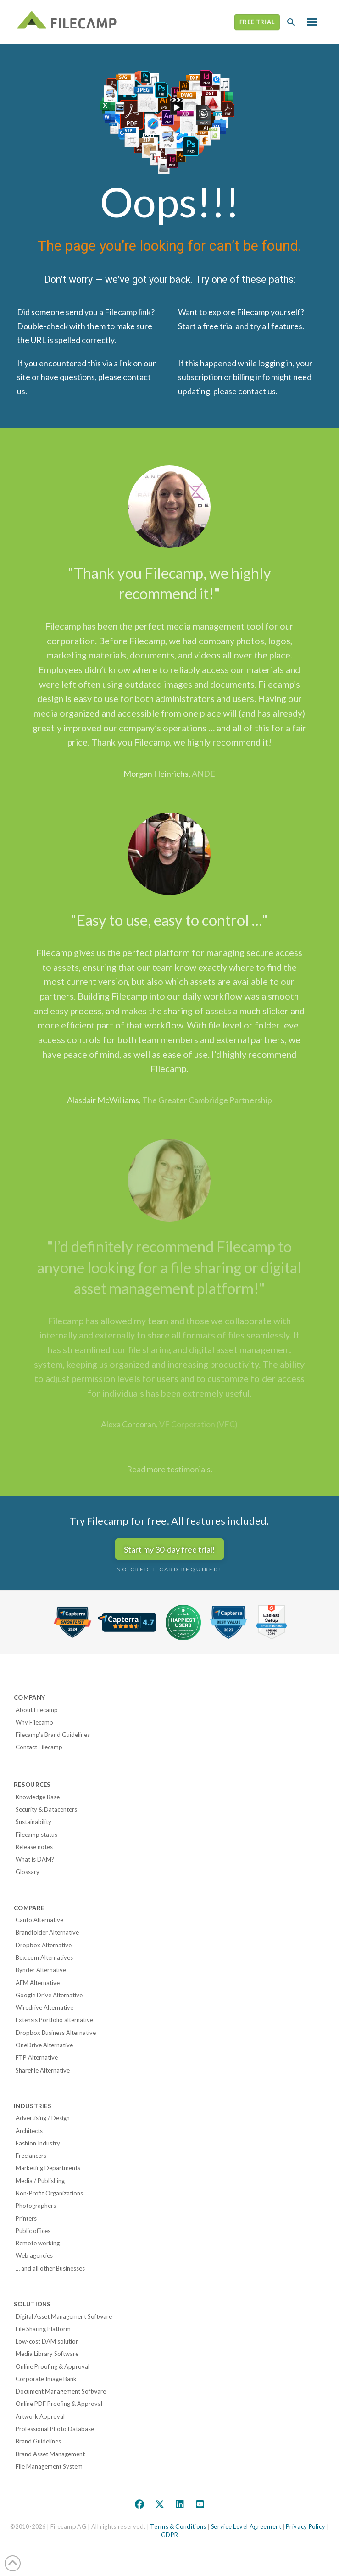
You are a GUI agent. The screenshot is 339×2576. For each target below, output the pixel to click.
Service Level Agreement (246, 2526)
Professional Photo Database (55, 2428)
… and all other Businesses (50, 2268)
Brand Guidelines (38, 2441)
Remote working (38, 2243)
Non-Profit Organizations (49, 2193)
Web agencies (34, 2255)
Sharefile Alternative (43, 2070)
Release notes (34, 1847)
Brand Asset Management (50, 2454)
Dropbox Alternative (44, 1945)
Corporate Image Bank (46, 2379)
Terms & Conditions (178, 2526)
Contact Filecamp (39, 1747)
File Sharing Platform (43, 2329)
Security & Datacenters (46, 1809)
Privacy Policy (305, 2526)
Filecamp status (36, 1834)
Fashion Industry (38, 2143)
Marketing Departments (48, 2168)
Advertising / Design (43, 2118)
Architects (29, 2130)
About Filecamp (37, 1710)
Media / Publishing (40, 2180)
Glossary (27, 1871)
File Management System (49, 2466)
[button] (291, 22)
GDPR (169, 2534)
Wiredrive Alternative (44, 2007)
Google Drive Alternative (49, 1995)
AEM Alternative (38, 1982)
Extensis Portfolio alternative (54, 2019)
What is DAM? (35, 1859)
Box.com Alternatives (44, 1957)
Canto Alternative (39, 1920)
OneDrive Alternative (44, 2045)
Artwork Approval (40, 2416)
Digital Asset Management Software (64, 2316)
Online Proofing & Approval (52, 2366)
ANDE (203, 773)
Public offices (33, 2230)
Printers (26, 2218)
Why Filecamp (34, 1722)
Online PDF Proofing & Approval (59, 2403)
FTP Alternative (37, 2057)
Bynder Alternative (41, 1969)
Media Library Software (47, 2353)
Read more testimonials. (169, 1469)
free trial (218, 326)
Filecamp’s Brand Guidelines (53, 1734)
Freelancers (31, 2155)
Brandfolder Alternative (47, 1932)
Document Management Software (61, 2391)
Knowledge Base (38, 1797)
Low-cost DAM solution (47, 2341)
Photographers (36, 2205)
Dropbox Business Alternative (56, 2032)
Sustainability (33, 1821)
